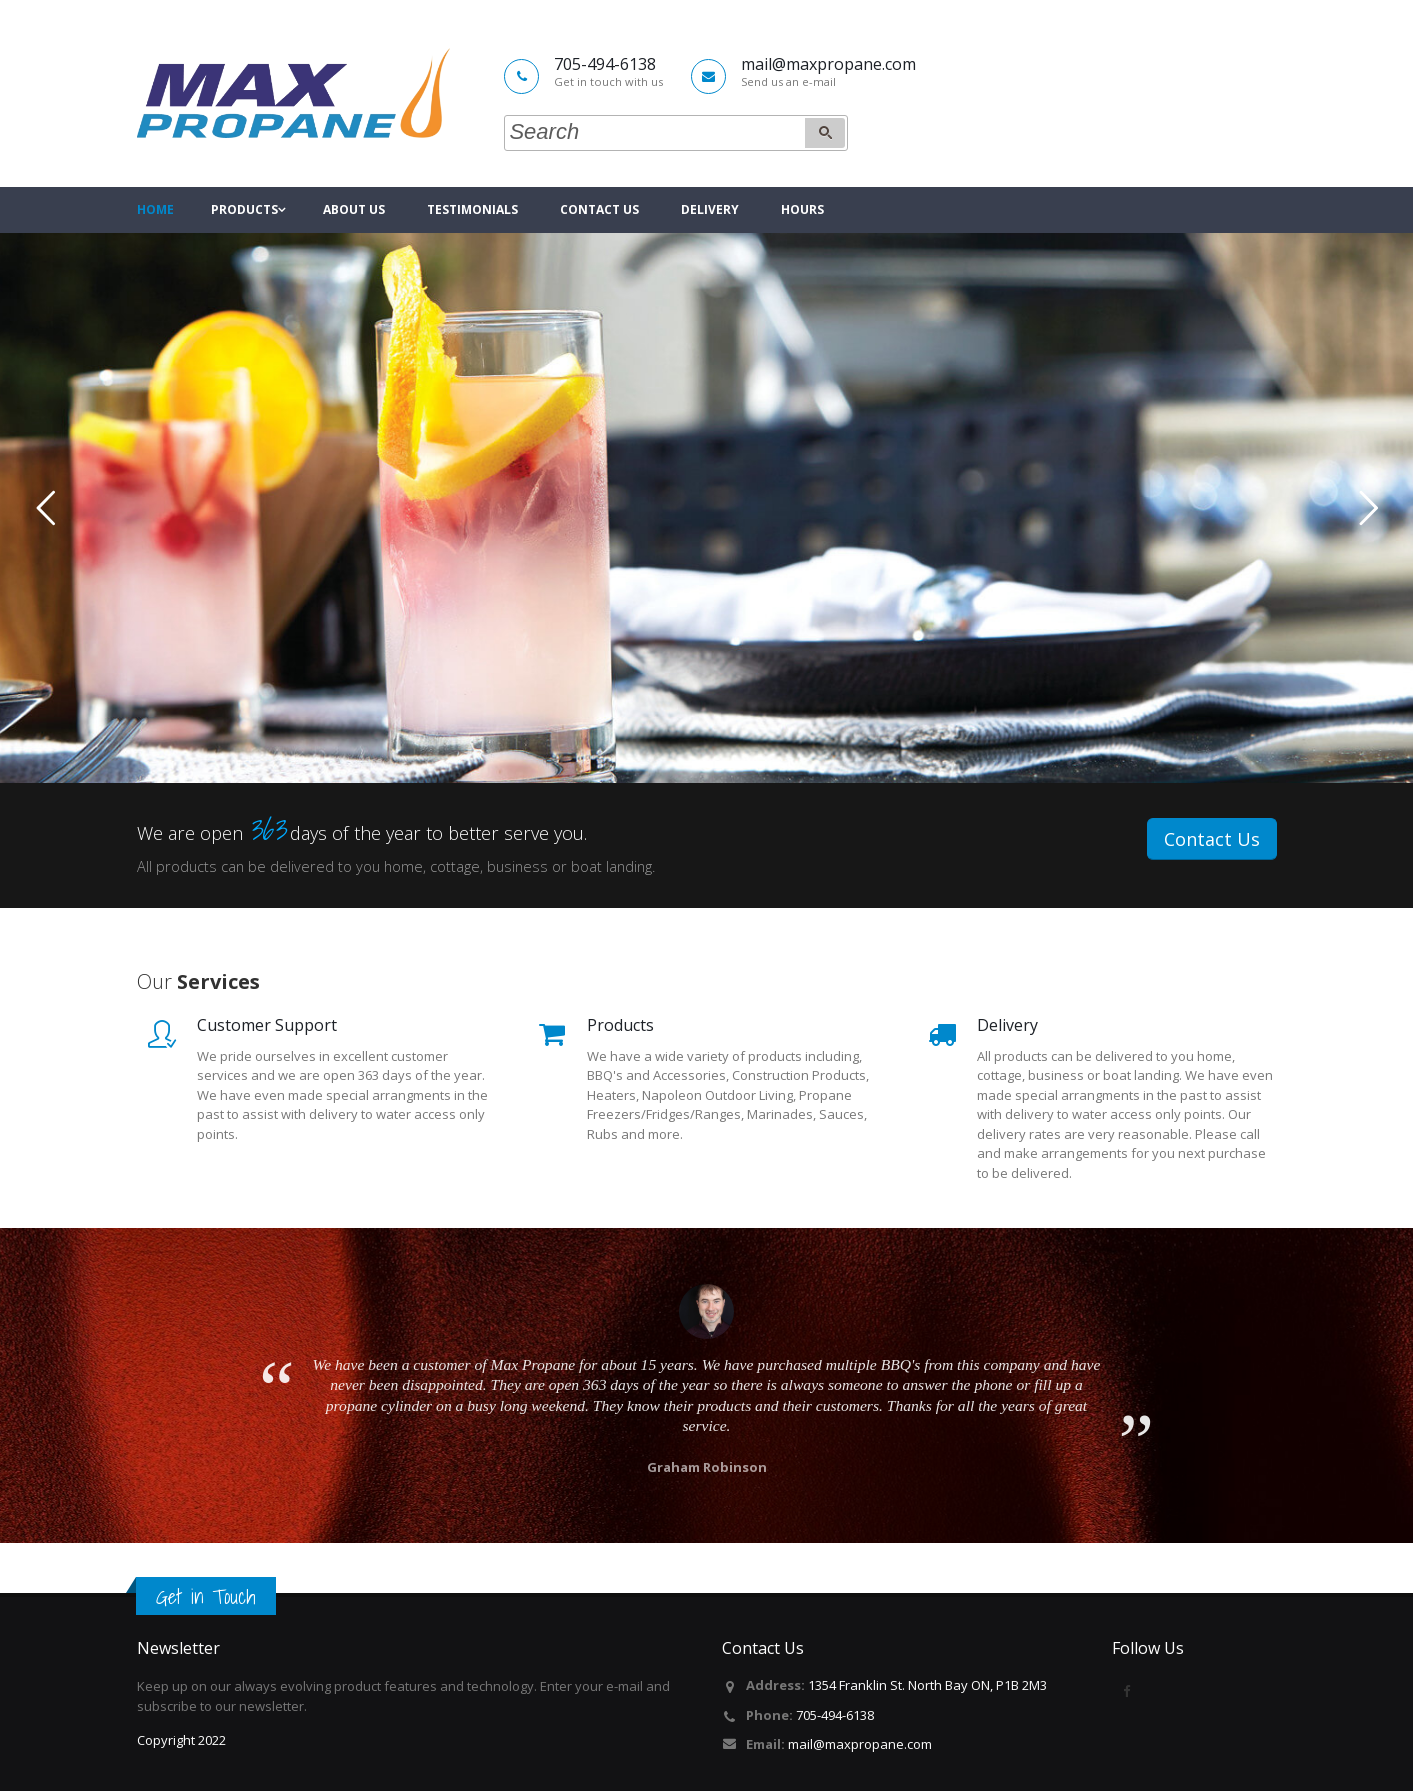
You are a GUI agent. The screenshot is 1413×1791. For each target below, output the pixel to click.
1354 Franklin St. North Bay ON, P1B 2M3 (927, 1685)
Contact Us (599, 209)
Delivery (710, 209)
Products (244, 209)
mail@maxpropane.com (860, 1744)
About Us (354, 209)
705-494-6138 (835, 1715)
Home (155, 209)
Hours (802, 209)
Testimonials (472, 209)
